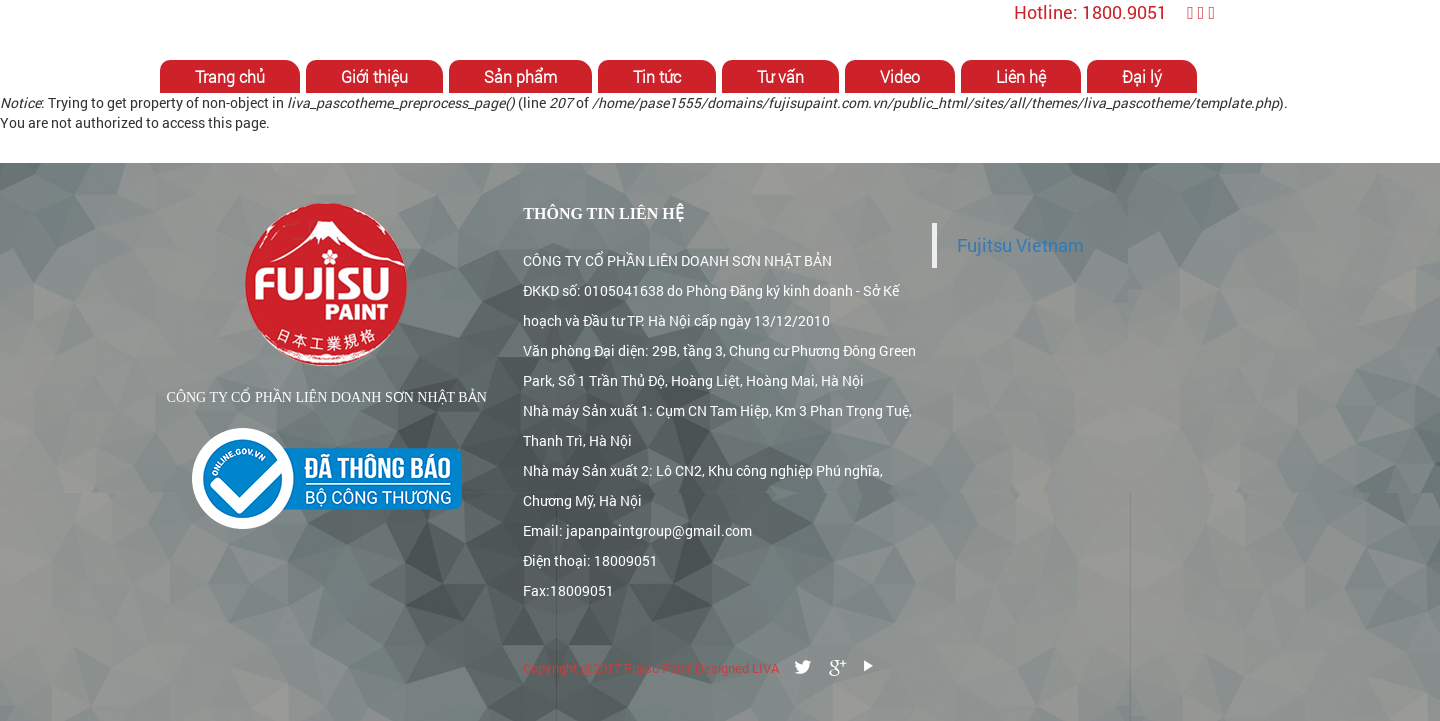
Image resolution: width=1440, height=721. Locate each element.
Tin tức (657, 76)
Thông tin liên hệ (603, 213)
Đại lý (1142, 76)
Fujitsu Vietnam (1020, 245)
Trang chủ (230, 76)
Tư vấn (780, 76)
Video (900, 76)
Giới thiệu (374, 76)
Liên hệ (1021, 76)
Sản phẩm (520, 76)
